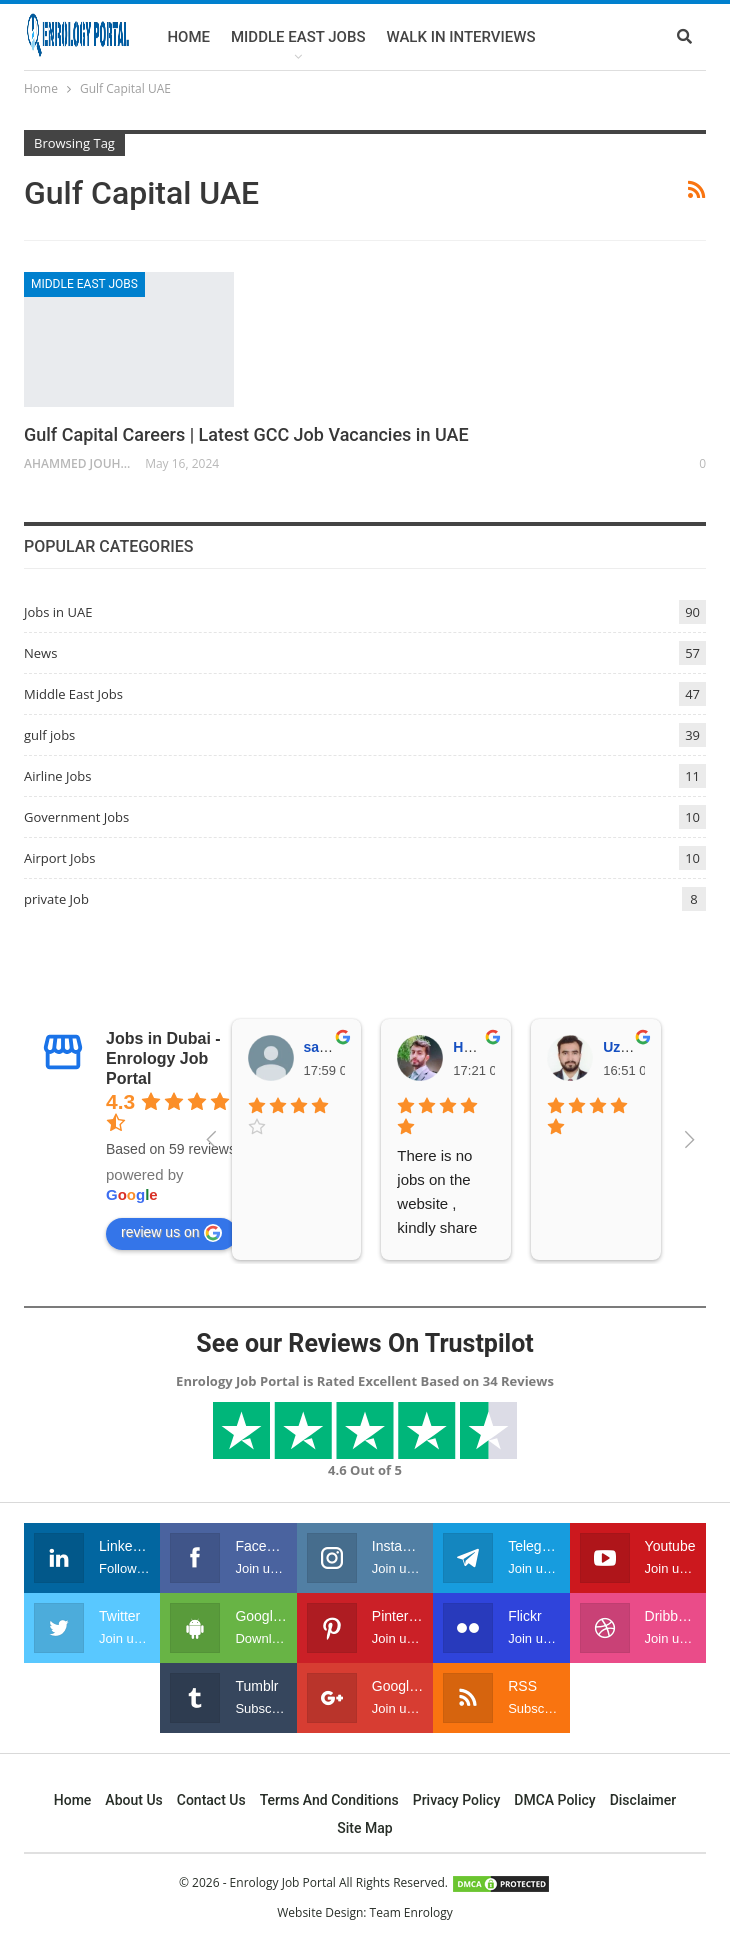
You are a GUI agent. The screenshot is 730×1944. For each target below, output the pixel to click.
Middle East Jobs (298, 37)
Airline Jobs (58, 776)
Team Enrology (411, 1912)
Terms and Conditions (329, 1800)
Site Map (364, 1828)
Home (188, 37)
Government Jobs (76, 817)
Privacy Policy (457, 1800)
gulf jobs (49, 735)
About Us (133, 1800)
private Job (56, 899)
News (40, 653)
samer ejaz (340, 1047)
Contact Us (211, 1800)
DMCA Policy (554, 1800)
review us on (171, 1233)
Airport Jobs (59, 858)
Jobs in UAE (58, 612)
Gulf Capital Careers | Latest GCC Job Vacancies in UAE (246, 434)
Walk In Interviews (460, 37)
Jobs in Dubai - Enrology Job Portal (163, 1058)
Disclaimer (643, 1800)
